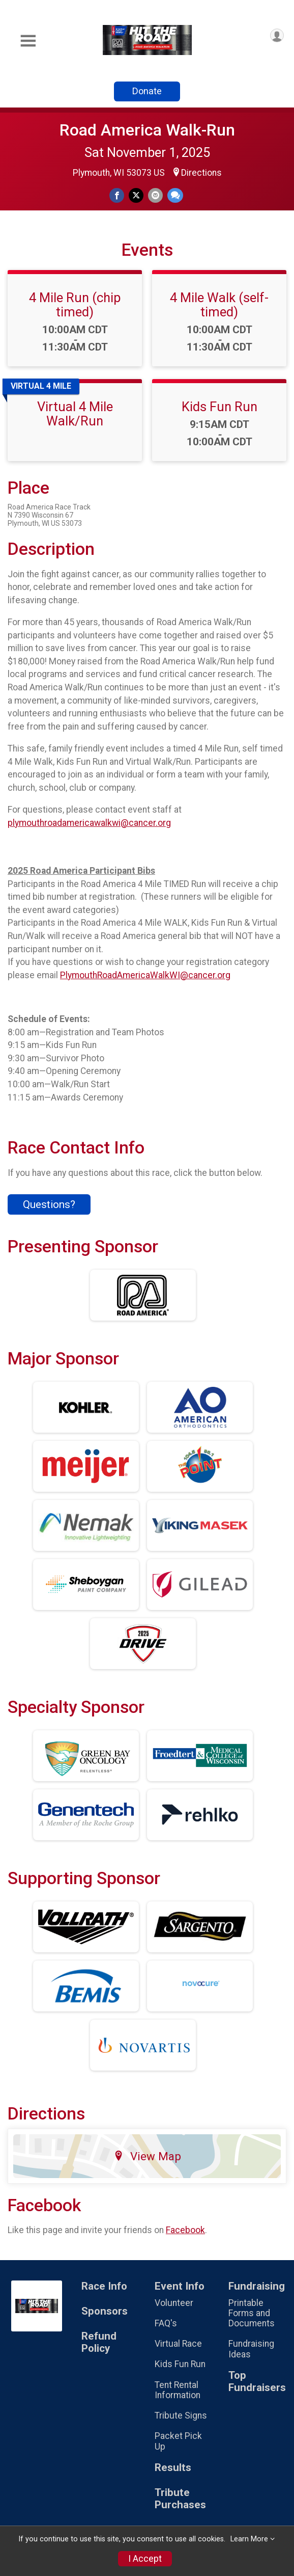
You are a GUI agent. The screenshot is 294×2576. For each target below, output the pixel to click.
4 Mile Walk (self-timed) (219, 304)
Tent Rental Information (177, 2390)
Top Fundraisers (257, 2382)
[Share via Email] (155, 195)
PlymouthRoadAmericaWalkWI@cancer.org (145, 975)
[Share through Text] (175, 195)
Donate (147, 91)
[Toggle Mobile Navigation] (28, 41)
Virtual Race (178, 2344)
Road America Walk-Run (147, 130)
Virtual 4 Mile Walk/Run (75, 413)
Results (173, 2468)
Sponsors (104, 2311)
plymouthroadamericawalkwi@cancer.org (89, 823)
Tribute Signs (181, 2415)
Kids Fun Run (219, 406)
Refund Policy (98, 2342)
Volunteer (174, 2303)
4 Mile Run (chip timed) (75, 304)
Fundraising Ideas (251, 2349)
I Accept (145, 2559)
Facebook (185, 2230)
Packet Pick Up (178, 2441)
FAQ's (166, 2323)
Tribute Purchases (180, 2499)
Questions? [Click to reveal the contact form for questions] (49, 1204)
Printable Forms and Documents (251, 2313)
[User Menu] (277, 35)
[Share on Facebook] (116, 195)
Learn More (249, 2539)
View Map (147, 2156)
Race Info (104, 2286)
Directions (201, 173)
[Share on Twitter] (136, 195)
